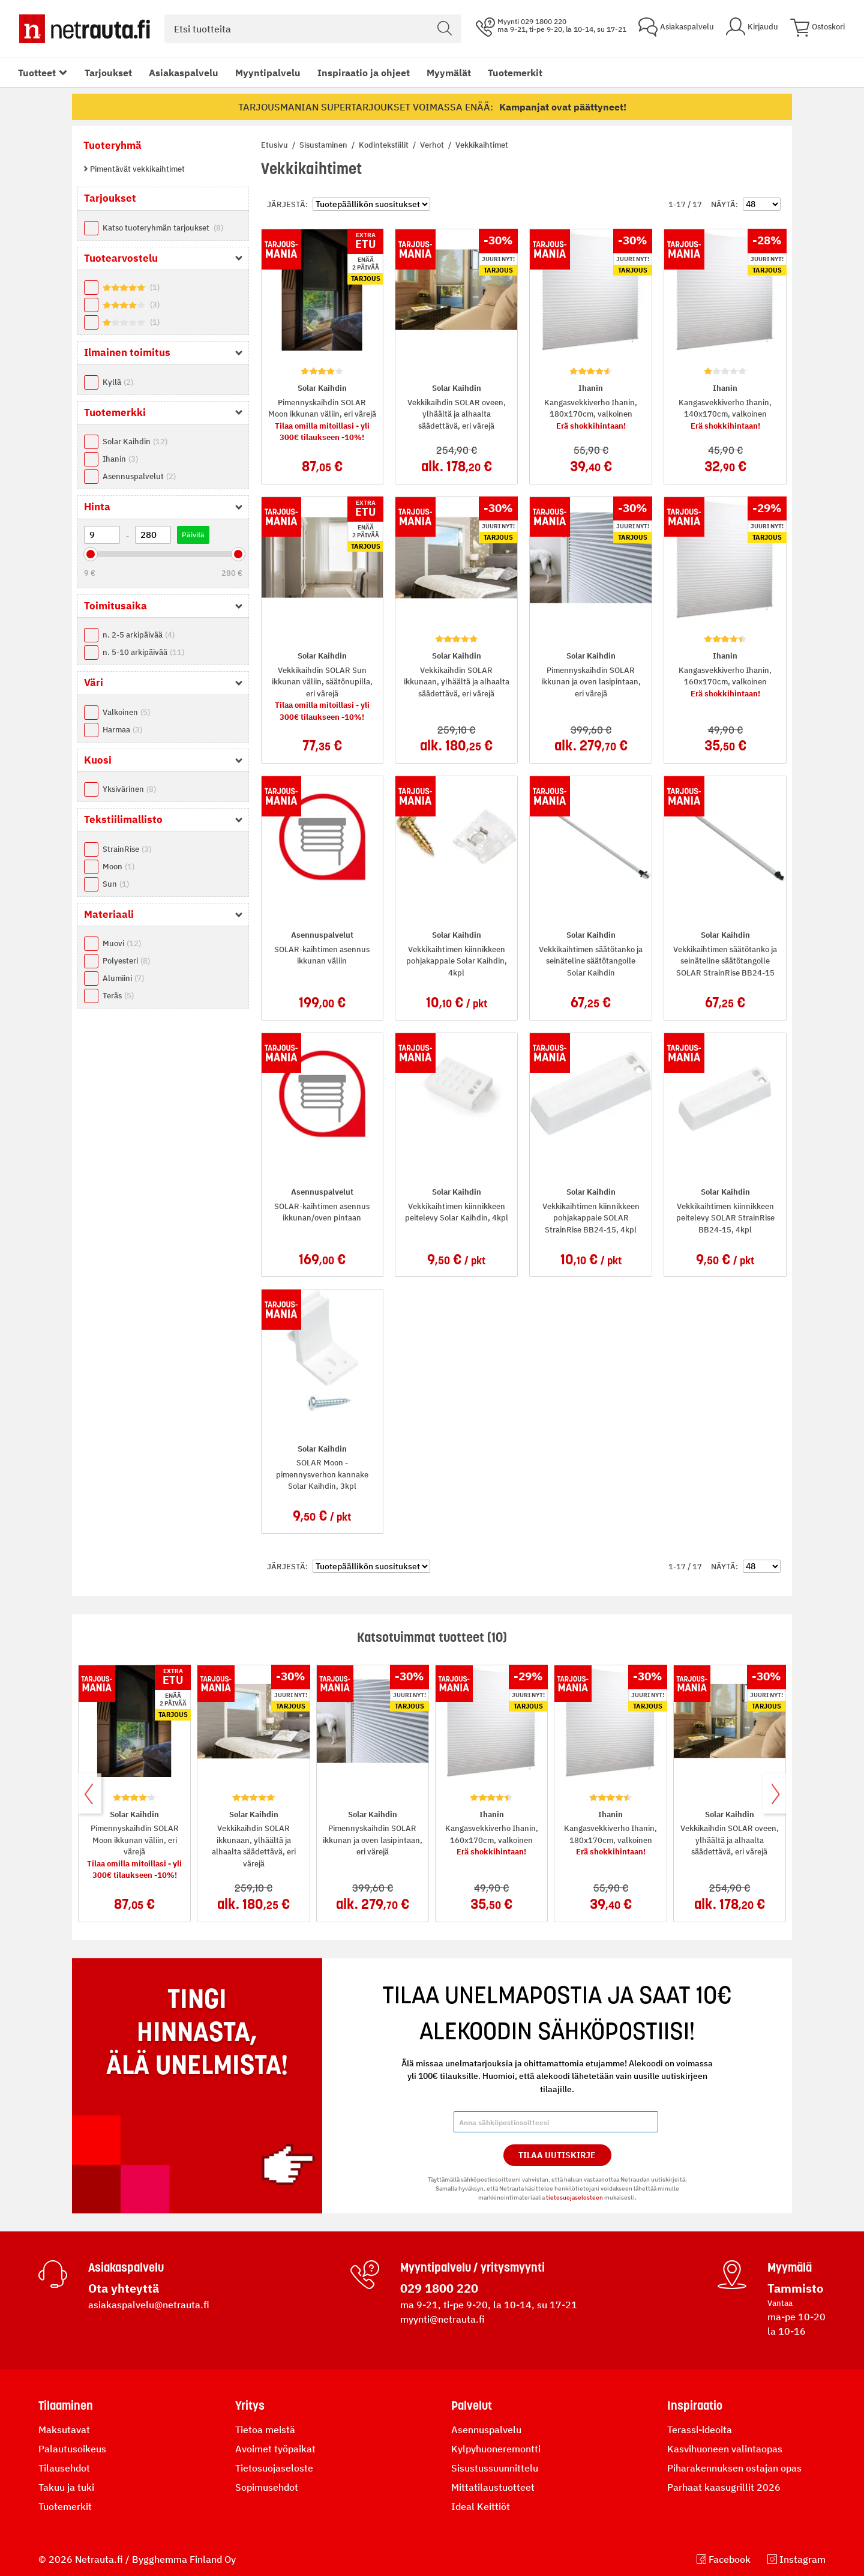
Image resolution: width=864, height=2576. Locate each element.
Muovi (122, 943)
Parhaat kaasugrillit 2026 (724, 2487)
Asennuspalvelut (139, 476)
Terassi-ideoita (699, 2430)
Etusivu (275, 145)
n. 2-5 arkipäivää (139, 635)
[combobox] (312, 28)
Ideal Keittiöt (480, 2506)
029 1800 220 (439, 2288)
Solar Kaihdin (135, 441)
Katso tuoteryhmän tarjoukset (163, 228)
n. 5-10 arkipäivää (143, 652)
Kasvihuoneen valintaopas (724, 2449)
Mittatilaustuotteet (493, 2487)
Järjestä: (287, 204)
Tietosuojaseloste (274, 2468)
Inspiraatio (694, 2405)
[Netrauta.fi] (84, 28)
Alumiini (123, 978)
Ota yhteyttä (123, 2288)
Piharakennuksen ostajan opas (734, 2468)
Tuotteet (37, 73)
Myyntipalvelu (268, 73)
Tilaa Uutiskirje (557, 2155)
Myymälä (789, 2267)
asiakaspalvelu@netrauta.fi (148, 2305)
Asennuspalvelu (486, 2430)
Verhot (433, 145)
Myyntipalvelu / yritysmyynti (472, 2267)
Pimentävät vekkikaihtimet (136, 169)
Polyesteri (126, 961)
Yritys (250, 2405)
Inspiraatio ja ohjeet (363, 73)
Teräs (118, 996)
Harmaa (122, 730)
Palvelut (471, 2405)
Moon (118, 866)
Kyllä (118, 382)
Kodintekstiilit (384, 145)
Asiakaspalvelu (183, 73)
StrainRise (127, 849)
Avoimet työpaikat (275, 2449)
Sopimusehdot (266, 2487)
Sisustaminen (324, 145)
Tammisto (795, 2288)
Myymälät (449, 73)
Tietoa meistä (265, 2430)
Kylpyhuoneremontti (496, 2449)
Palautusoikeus (72, 2449)
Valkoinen (126, 712)
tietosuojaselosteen (574, 2197)
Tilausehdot (64, 2468)
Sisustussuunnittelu (494, 2468)
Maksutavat (64, 2430)
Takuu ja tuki (66, 2487)
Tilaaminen (65, 2405)
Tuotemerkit (515, 73)
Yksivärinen (129, 789)
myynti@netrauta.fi (442, 2319)
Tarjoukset (108, 73)
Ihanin (120, 459)
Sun (116, 884)
